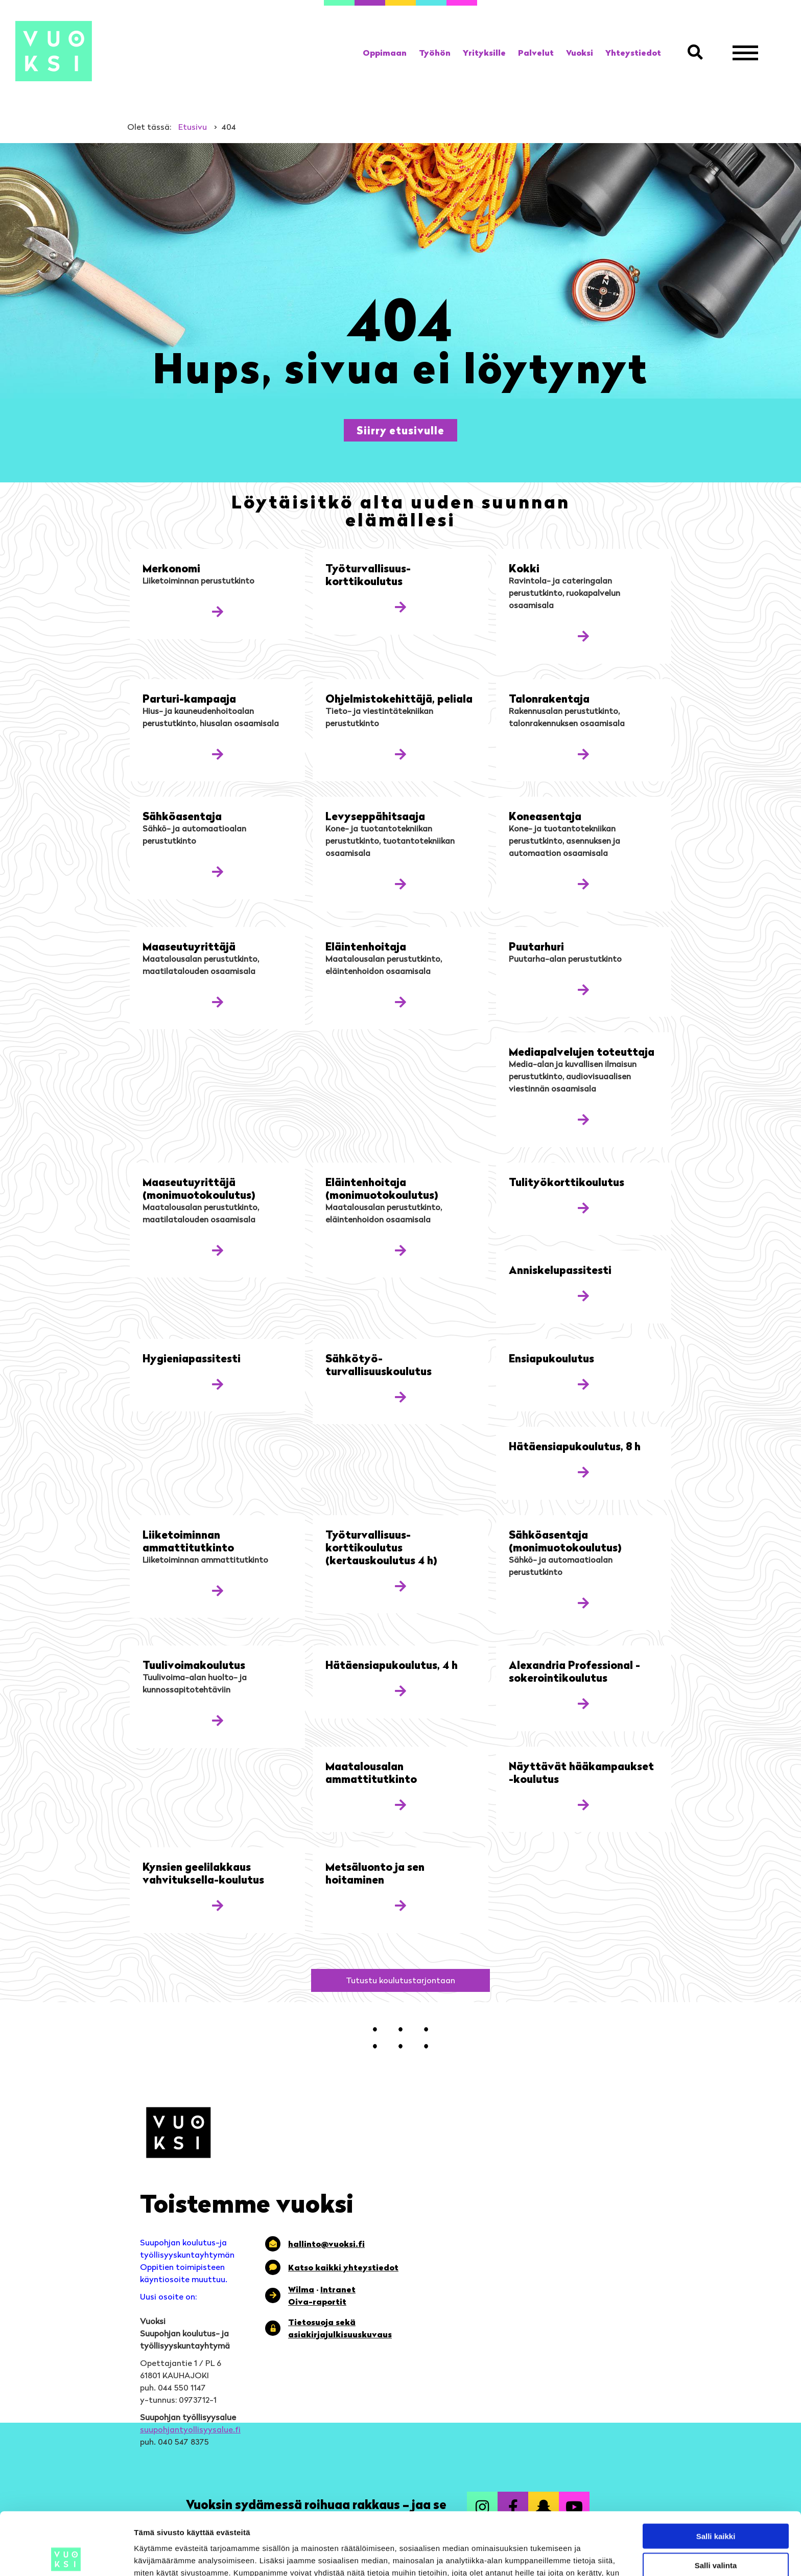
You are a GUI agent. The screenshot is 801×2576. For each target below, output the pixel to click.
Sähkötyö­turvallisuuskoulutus (378, 1364)
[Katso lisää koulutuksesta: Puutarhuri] (583, 989)
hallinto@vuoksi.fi (326, 2244)
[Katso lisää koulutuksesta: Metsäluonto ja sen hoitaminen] (400, 1905)
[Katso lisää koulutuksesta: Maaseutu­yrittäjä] (217, 1002)
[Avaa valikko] (745, 52)
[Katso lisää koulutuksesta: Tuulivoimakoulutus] (217, 1720)
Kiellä (715, 2531)
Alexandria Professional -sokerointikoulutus (574, 1671)
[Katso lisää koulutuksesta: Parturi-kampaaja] (217, 754)
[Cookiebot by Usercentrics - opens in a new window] (66, 2556)
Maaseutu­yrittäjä (189, 946)
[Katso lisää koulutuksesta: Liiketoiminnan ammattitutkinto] (217, 1590)
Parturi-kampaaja (189, 698)
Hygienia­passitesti (192, 1358)
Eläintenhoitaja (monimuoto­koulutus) (381, 1188)
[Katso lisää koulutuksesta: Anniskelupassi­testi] (583, 1296)
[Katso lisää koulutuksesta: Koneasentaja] (583, 884)
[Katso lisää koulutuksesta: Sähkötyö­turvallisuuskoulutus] (400, 1397)
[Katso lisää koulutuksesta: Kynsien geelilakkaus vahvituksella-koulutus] (217, 1905)
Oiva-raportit (317, 2301)
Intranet (338, 2289)
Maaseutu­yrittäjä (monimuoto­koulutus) (199, 1188)
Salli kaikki (716, 2473)
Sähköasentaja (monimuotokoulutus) (565, 1540)
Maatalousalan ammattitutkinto (371, 1772)
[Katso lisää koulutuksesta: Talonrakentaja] (583, 754)
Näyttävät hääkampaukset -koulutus (581, 1772)
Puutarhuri (536, 946)
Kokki (524, 568)
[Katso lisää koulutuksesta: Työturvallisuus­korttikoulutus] (400, 607)
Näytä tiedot (546, 2555)
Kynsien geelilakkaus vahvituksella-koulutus (203, 1873)
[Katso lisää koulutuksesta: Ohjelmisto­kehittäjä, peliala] (400, 754)
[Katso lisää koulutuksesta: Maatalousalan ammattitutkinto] (400, 1805)
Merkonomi (171, 568)
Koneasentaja (545, 816)
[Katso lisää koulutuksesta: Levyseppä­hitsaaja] (400, 884)
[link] (385, 52)
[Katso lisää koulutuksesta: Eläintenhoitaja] (400, 1002)
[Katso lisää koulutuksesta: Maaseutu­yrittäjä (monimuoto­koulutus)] (217, 1250)
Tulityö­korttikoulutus (566, 1182)
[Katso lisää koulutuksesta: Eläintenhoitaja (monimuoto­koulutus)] (400, 1250)
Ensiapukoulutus (551, 1358)
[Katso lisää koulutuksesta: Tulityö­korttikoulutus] (583, 1208)
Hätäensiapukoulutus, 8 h (575, 1446)
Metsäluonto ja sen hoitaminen (375, 1873)
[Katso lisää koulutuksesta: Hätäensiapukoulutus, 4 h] (400, 1691)
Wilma (301, 2289)
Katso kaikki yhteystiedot (343, 2267)
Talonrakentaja (549, 698)
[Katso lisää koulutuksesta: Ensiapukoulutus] (583, 1384)
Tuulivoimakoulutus (194, 1665)
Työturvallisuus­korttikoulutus (368, 574)
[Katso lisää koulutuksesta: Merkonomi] (217, 611)
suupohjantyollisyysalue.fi (190, 2429)
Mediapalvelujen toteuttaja (581, 1051)
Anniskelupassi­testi (560, 1270)
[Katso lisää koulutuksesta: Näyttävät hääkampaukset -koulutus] (583, 1805)
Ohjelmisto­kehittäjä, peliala (399, 698)
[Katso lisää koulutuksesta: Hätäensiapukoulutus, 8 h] (583, 1472)
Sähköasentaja (182, 816)
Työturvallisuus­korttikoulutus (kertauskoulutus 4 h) (381, 1547)
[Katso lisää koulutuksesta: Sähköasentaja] (217, 871)
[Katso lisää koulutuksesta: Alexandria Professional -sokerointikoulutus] (583, 1703)
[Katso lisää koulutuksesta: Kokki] (583, 636)
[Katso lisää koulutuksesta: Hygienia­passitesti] (217, 1384)
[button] (697, 52)
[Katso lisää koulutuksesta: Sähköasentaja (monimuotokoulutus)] (583, 1603)
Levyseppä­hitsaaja (375, 816)
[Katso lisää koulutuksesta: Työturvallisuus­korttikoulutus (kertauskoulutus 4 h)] (400, 1586)
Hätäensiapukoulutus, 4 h (391, 1665)
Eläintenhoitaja (365, 946)
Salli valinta (716, 2502)
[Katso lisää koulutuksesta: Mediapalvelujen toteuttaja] (583, 1119)
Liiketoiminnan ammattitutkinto (188, 1540)
